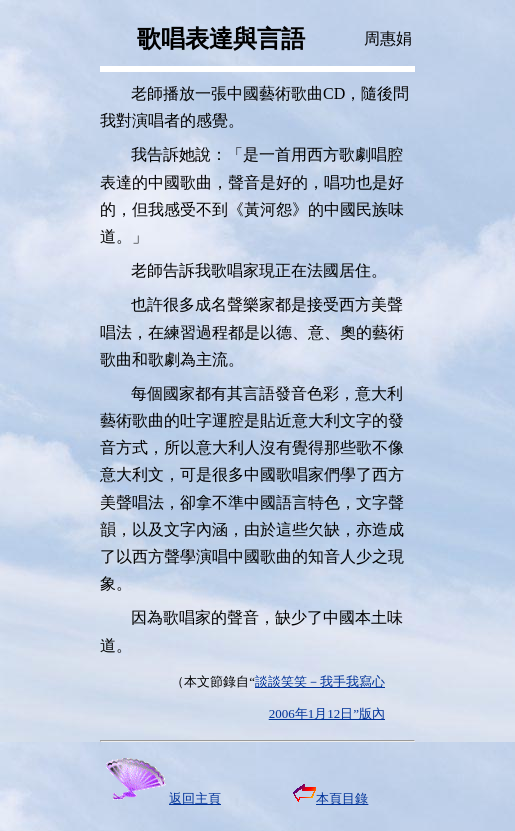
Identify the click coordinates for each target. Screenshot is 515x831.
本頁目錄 (330, 798)
